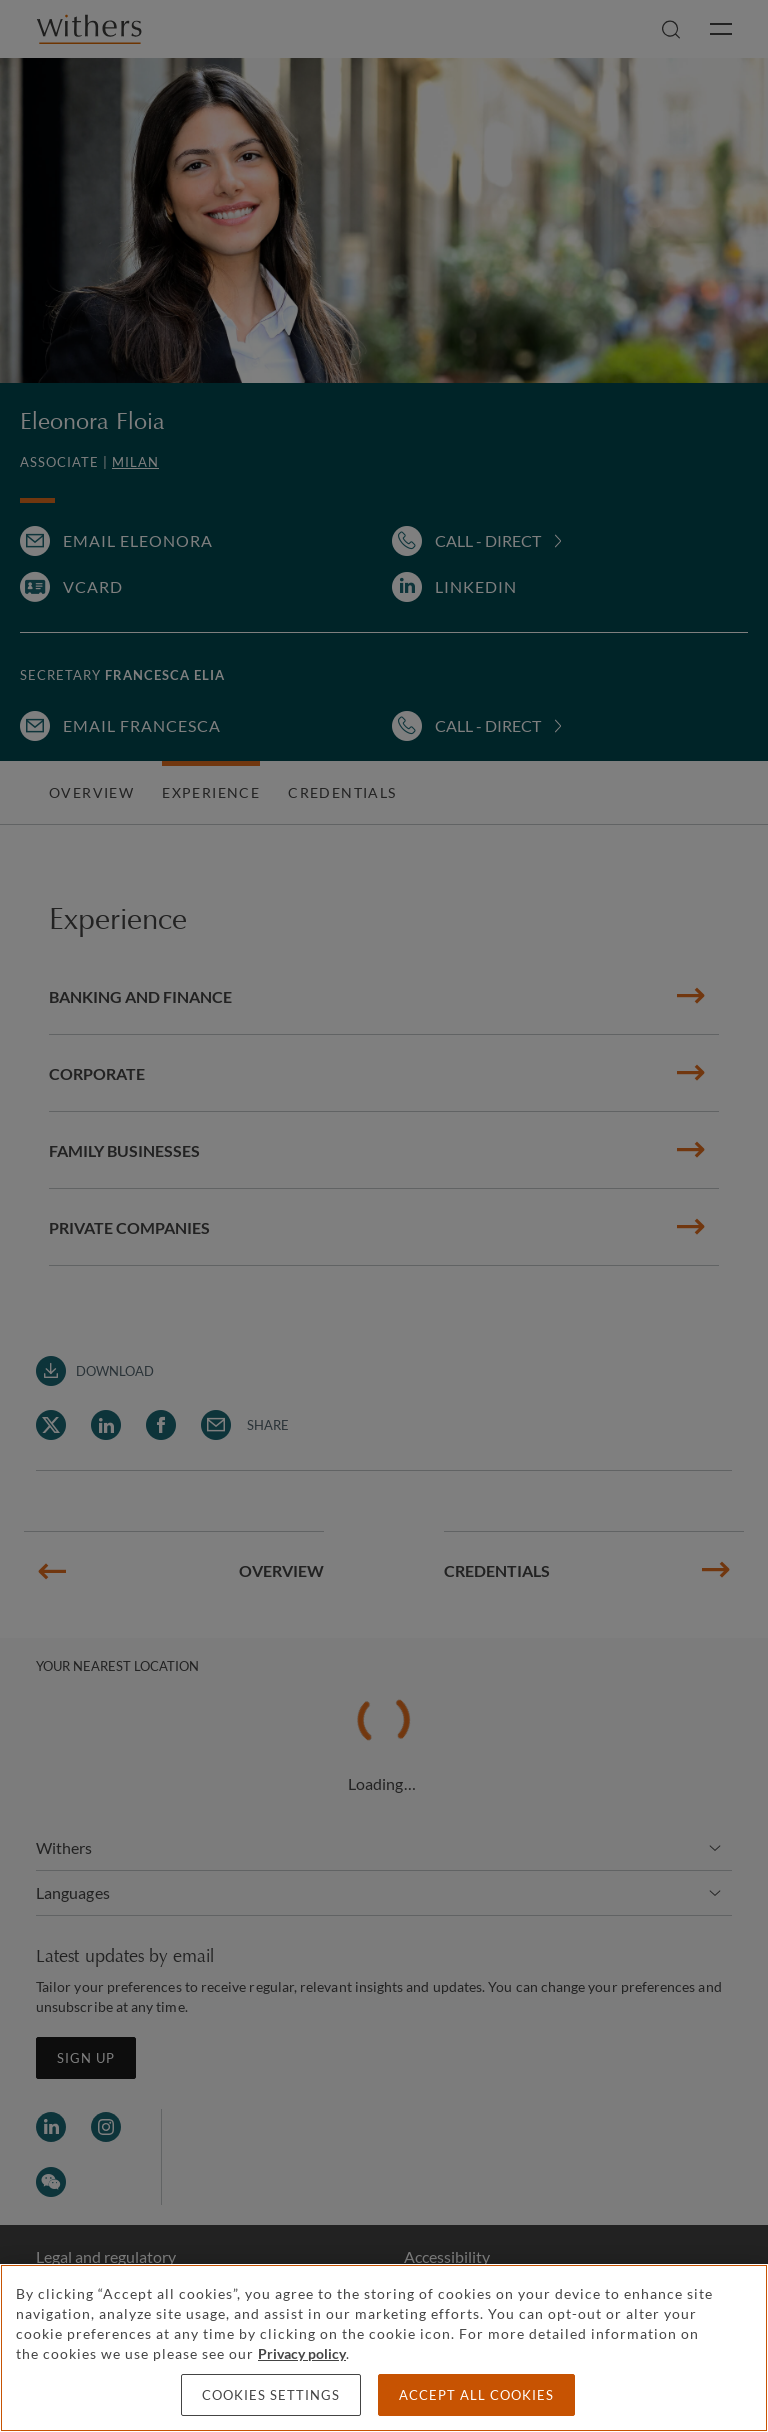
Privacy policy (302, 2353)
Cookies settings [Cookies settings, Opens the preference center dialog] (271, 2395)
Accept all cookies (476, 2395)
